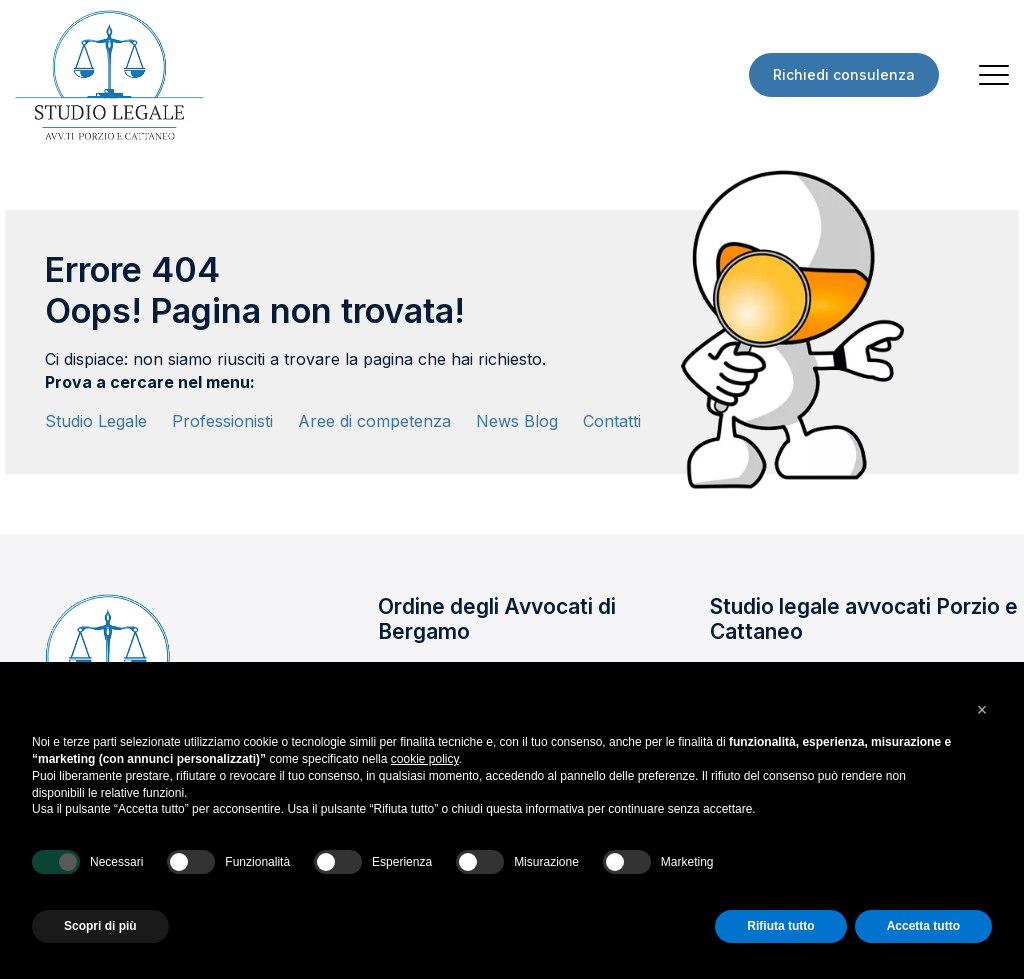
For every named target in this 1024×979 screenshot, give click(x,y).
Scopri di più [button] (100, 926)
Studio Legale (96, 421)
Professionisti (222, 421)
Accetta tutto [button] (923, 926)
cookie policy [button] (425, 759)
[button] (982, 710)
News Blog (517, 421)
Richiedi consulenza (844, 74)
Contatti (612, 421)
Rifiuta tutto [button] (780, 926)
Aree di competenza (374, 421)
